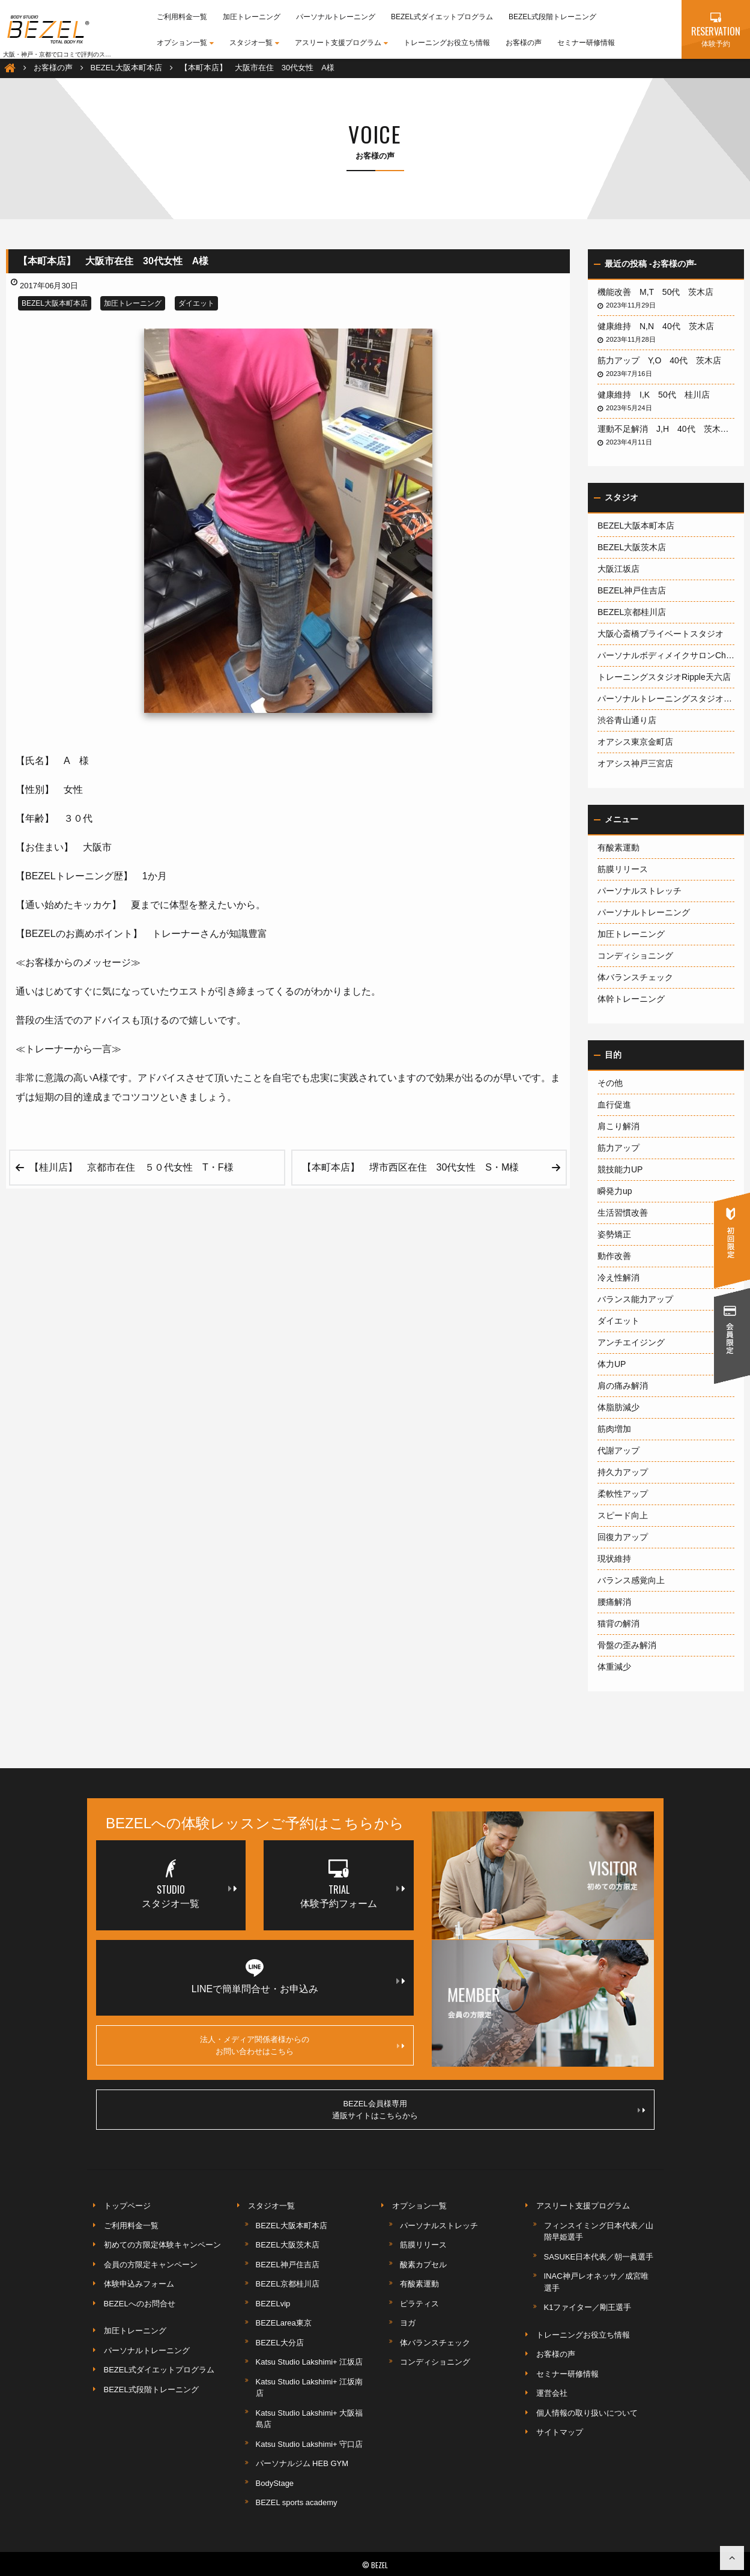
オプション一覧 (185, 42)
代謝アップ (618, 1450)
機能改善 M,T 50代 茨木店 (659, 292)
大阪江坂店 (618, 569)
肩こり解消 (618, 1126)
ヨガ (408, 2322)
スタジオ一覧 (254, 42)
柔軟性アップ (622, 1494)
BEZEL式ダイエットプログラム (442, 17)
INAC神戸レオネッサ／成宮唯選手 (596, 2282)
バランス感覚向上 (631, 1580)
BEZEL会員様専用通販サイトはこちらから (488, 2109)
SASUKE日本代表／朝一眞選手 (599, 2256)
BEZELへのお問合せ (139, 2303)
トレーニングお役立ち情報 (447, 42)
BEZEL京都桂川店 (631, 612)
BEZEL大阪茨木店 (631, 547)
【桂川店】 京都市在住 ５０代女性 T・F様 (131, 1167)
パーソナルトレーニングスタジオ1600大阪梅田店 (665, 698)
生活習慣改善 (622, 1212)
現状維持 (614, 1558)
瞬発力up (614, 1191)
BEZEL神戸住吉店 (631, 590)
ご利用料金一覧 (182, 17)
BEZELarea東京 (284, 2322)
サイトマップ (559, 2432)
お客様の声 (524, 42)
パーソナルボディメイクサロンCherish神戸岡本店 (665, 655)
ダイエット (196, 303)
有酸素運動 (618, 847)
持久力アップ (622, 1472)
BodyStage (275, 2483)
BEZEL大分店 (280, 2342)
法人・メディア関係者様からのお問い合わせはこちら (302, 2045)
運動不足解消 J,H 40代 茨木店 (665, 429)
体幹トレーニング (631, 999)
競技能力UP (620, 1169)
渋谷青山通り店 (626, 720)
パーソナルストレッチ (639, 891)
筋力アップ (618, 1148)
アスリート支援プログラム (341, 42)
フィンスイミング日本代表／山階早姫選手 (598, 2231)
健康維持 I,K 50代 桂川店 (657, 394)
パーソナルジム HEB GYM (302, 2463)
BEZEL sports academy (296, 2502)
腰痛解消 (614, 1602)
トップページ (127, 2205)
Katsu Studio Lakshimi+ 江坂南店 (309, 2387)
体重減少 (614, 1666)
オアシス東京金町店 (635, 742)
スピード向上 (622, 1515)
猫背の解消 (618, 1623)
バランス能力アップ (635, 1299)
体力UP (611, 1364)
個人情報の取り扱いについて (587, 2412)
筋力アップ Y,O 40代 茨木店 (663, 360)
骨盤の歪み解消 (626, 1645)
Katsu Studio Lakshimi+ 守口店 (309, 2444)
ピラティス (419, 2303)
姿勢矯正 (614, 1234)
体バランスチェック (635, 977)
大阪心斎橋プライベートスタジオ (660, 633)
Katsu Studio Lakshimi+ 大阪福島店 (309, 2418)
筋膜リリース (622, 869)
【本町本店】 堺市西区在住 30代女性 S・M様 (415, 1167)
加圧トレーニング (251, 17)
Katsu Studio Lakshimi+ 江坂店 (309, 2361)
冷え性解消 (618, 1277)
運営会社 (551, 2393)
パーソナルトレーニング (335, 17)
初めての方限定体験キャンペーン (162, 2244)
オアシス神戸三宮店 (635, 763)
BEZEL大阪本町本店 (55, 303)
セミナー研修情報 (586, 42)
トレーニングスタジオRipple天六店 (664, 677)
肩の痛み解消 (622, 1385)
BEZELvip (273, 2303)
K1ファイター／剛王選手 (588, 2307)
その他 (610, 1083)
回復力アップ (622, 1537)
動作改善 (614, 1256)
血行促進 (614, 1104)
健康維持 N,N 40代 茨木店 (659, 326)
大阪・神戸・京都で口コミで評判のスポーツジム (69, 54)
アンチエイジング (631, 1342)
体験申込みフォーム (139, 2283)
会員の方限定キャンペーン (151, 2264)
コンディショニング (635, 955)
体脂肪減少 (618, 1407)
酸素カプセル (423, 2264)
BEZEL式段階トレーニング (552, 17)
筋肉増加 (614, 1429)
